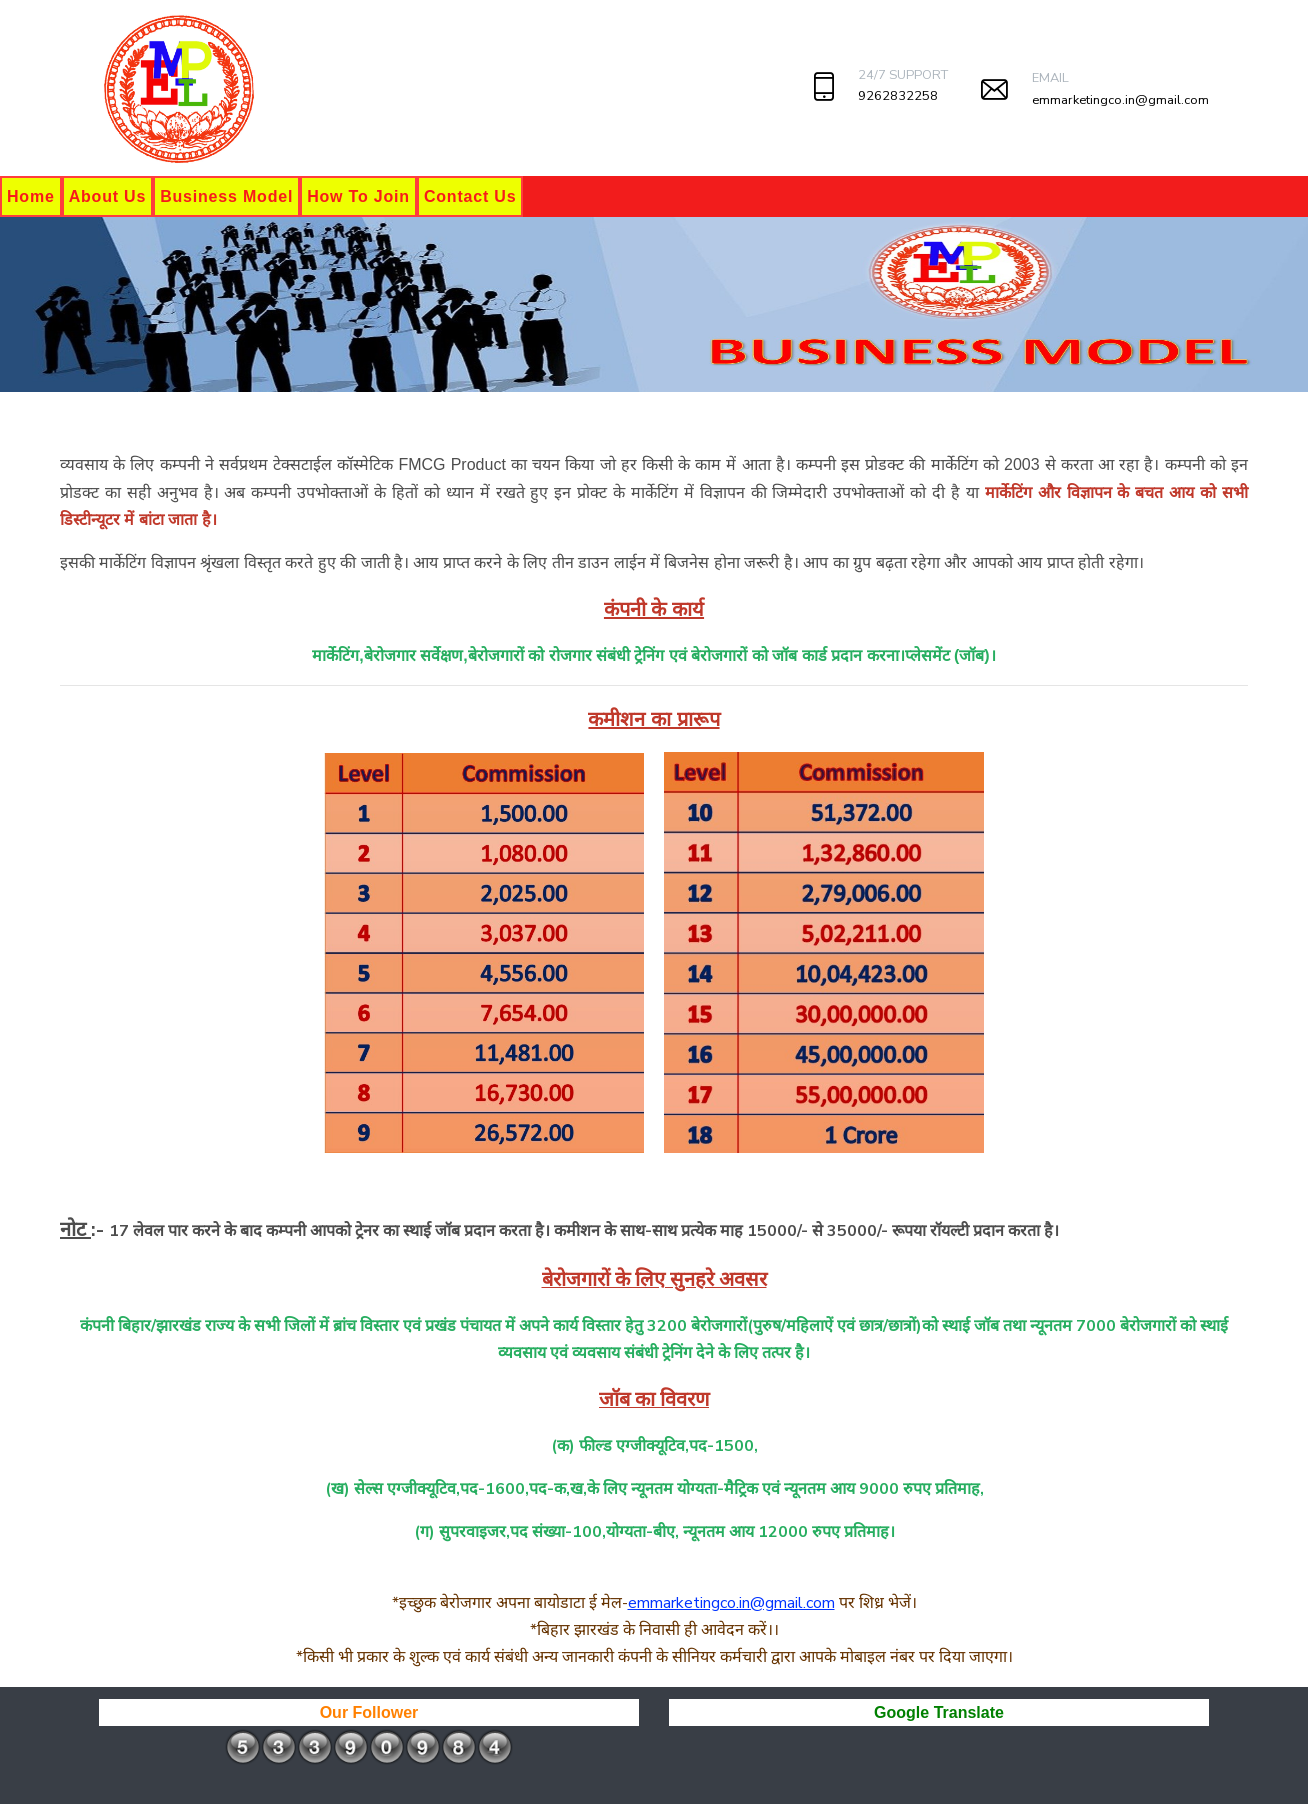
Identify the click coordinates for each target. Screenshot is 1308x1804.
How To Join (358, 196)
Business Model (226, 196)
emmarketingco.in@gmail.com (1120, 100)
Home (31, 196)
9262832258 (898, 96)
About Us (108, 196)
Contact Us (470, 196)
